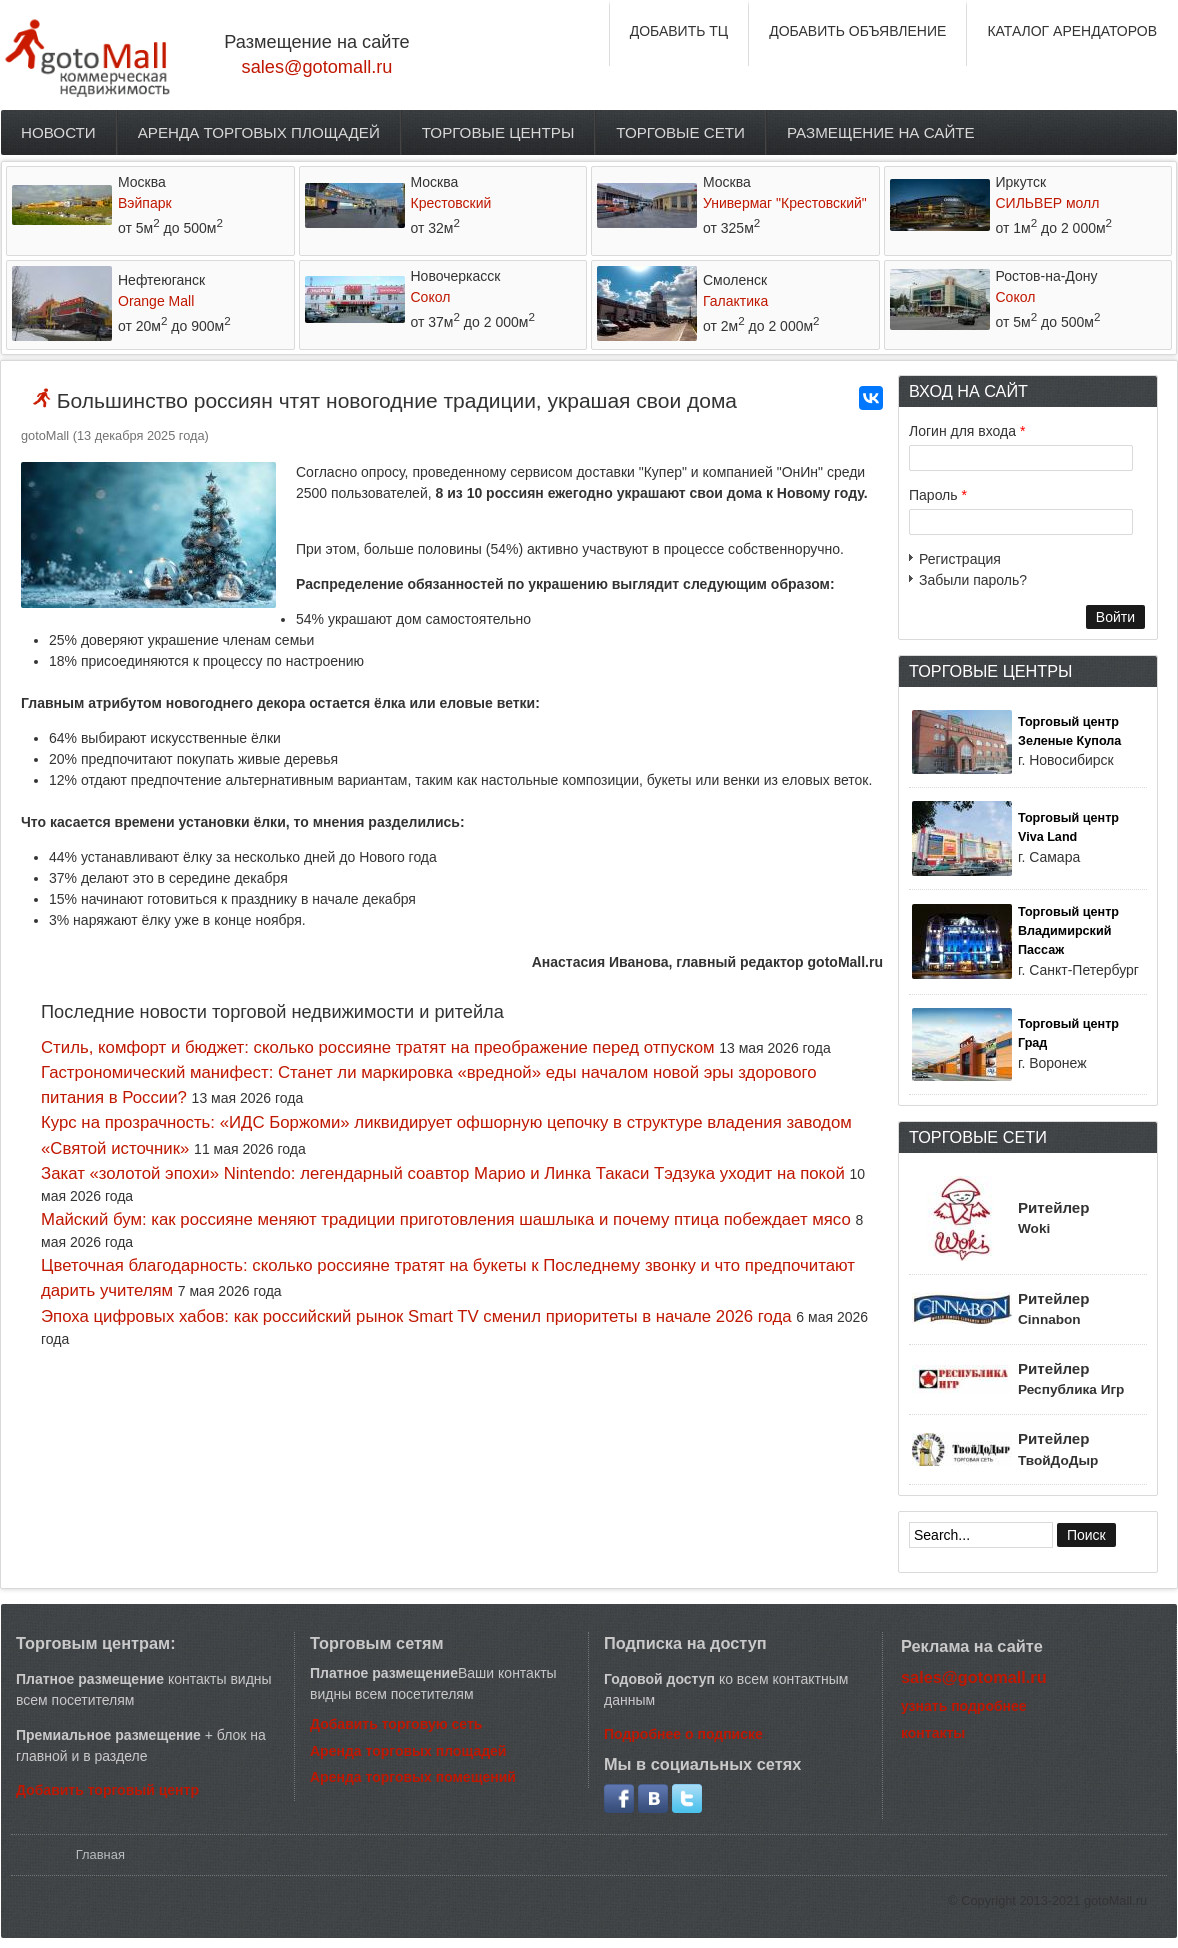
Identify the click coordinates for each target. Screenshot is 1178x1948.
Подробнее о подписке (683, 1734)
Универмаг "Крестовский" (785, 203)
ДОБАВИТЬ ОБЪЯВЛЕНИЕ (857, 31)
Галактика (735, 301)
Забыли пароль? (973, 580)
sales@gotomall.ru (317, 67)
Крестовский (451, 203)
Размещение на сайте (881, 132)
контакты (933, 1733)
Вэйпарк (145, 203)
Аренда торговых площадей (259, 132)
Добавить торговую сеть (396, 1724)
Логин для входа (967, 431)
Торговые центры (498, 132)
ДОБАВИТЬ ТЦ (679, 31)
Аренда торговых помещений (413, 1777)
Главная (100, 1854)
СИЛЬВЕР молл (1048, 203)
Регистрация (960, 559)
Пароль (938, 495)
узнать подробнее (964, 1706)
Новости (58, 132)
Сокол (431, 297)
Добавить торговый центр (107, 1790)
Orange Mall (156, 301)
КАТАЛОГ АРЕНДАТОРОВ (1072, 31)
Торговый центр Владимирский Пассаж (1068, 931)
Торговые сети (680, 132)
